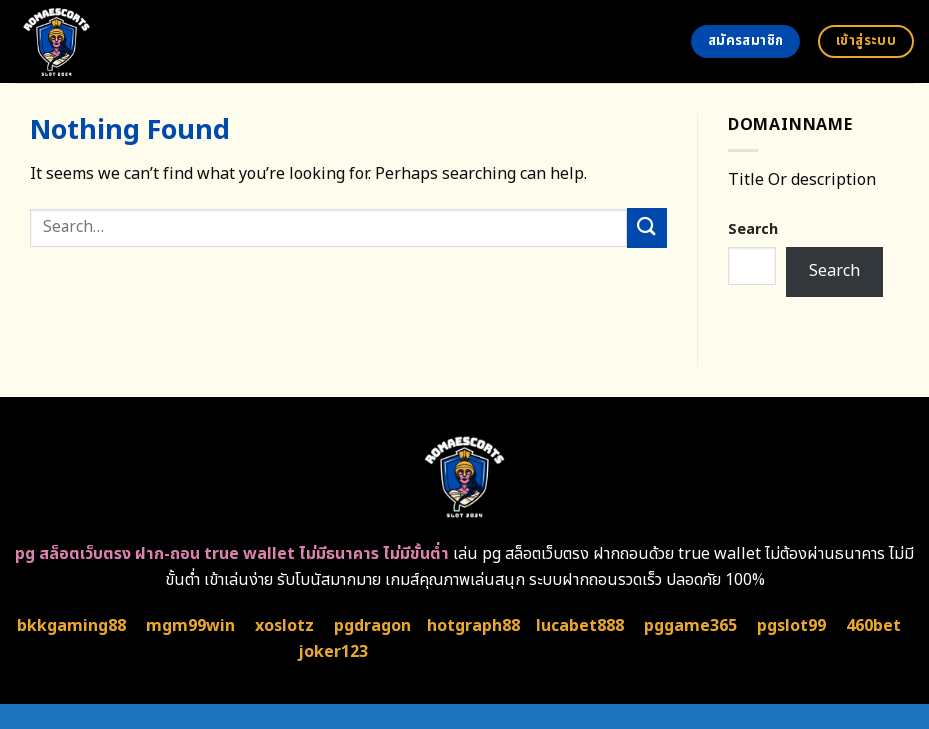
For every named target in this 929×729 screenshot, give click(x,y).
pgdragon (372, 626)
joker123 (333, 652)
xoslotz (284, 626)
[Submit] (647, 227)
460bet (873, 626)
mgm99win (190, 626)
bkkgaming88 (71, 626)
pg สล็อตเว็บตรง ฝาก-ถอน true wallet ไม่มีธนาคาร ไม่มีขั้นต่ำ (232, 554)
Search (753, 229)
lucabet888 (580, 626)
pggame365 (690, 626)
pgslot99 (791, 626)
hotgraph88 (473, 626)
